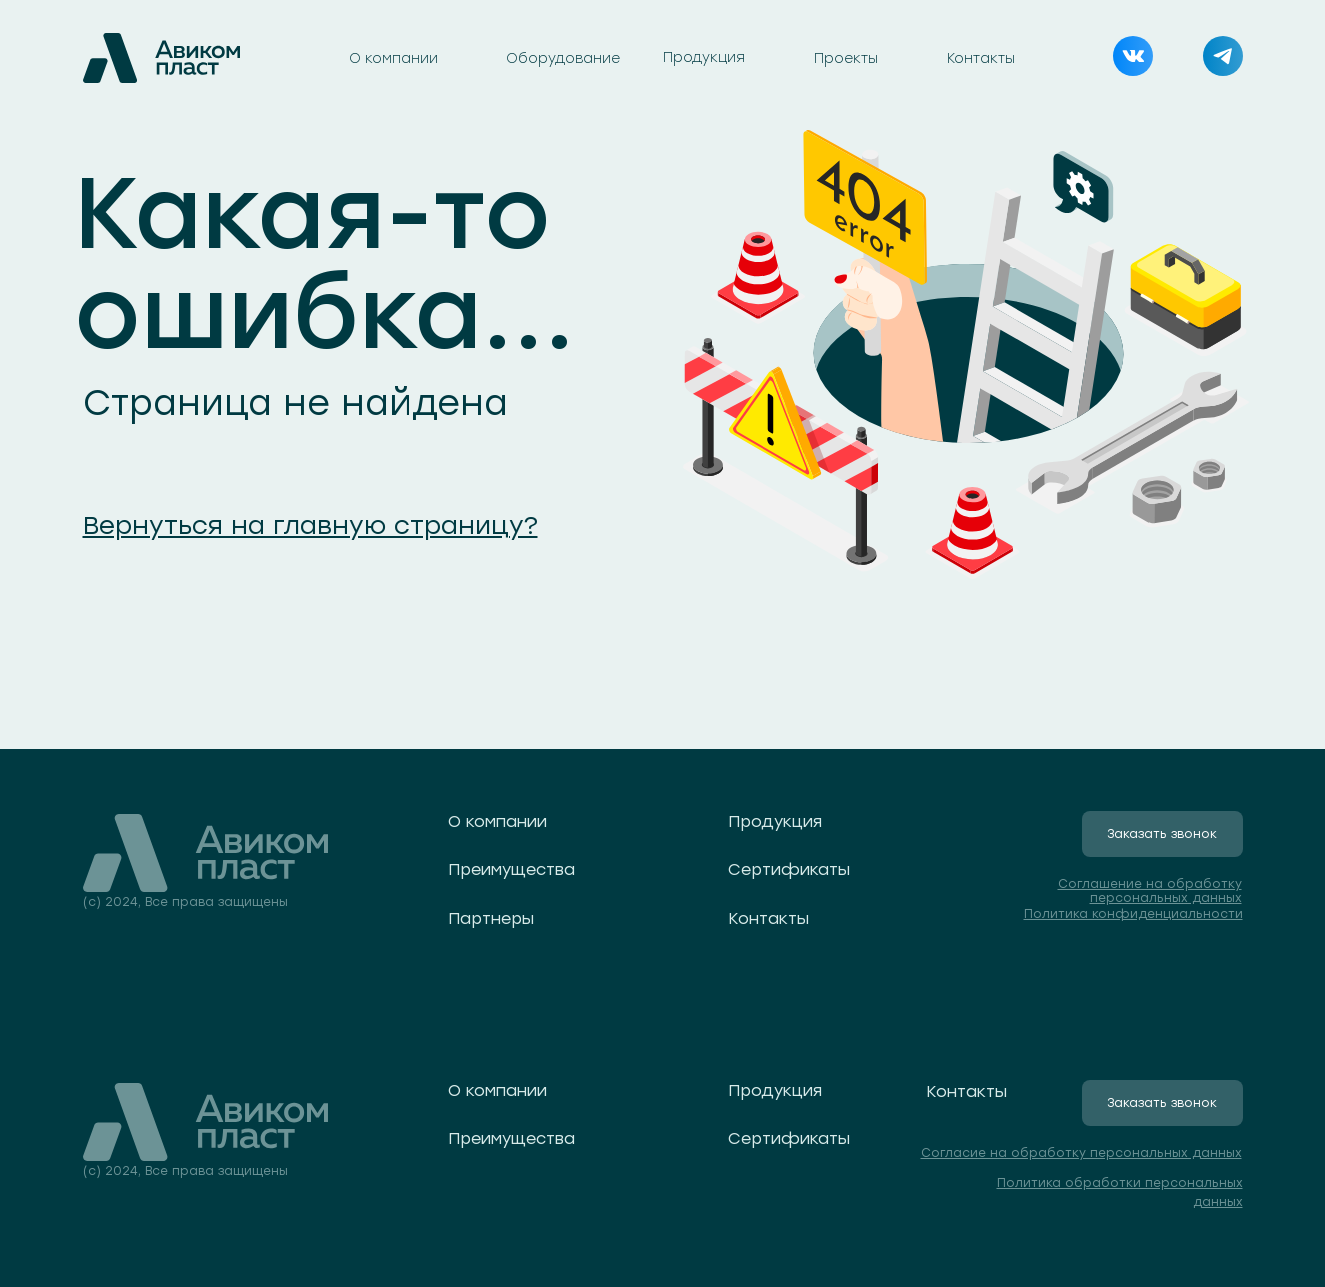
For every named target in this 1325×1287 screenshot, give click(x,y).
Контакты (981, 58)
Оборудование (563, 58)
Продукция (704, 57)
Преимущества (511, 869)
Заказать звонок (1162, 834)
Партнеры (491, 918)
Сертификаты (789, 869)
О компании (393, 58)
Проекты (846, 58)
